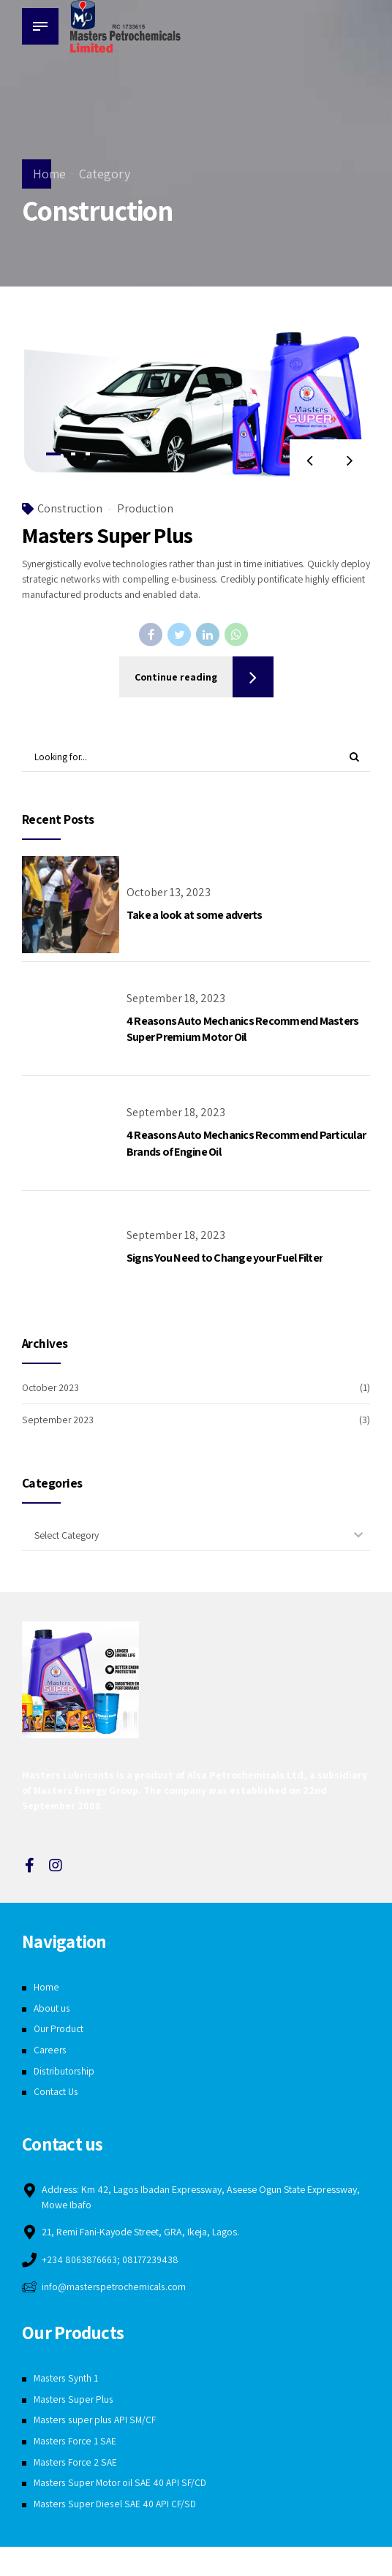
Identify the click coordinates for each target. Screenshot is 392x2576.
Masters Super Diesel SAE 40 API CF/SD (115, 2505)
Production (145, 514)
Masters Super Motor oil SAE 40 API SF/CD (121, 2484)
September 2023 (57, 1420)
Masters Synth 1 (66, 2380)
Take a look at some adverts (195, 915)
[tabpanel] (196, 409)
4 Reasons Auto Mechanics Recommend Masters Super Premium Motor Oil (243, 1029)
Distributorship (65, 2071)
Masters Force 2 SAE (76, 2464)
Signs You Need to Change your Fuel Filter (225, 1258)
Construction (69, 514)
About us (52, 2008)
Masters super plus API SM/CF (95, 2421)
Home (49, 173)
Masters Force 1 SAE (76, 2443)
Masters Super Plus (107, 541)
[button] (307, 464)
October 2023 (51, 1388)
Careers (50, 2051)
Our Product (60, 2030)
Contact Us (56, 2092)
